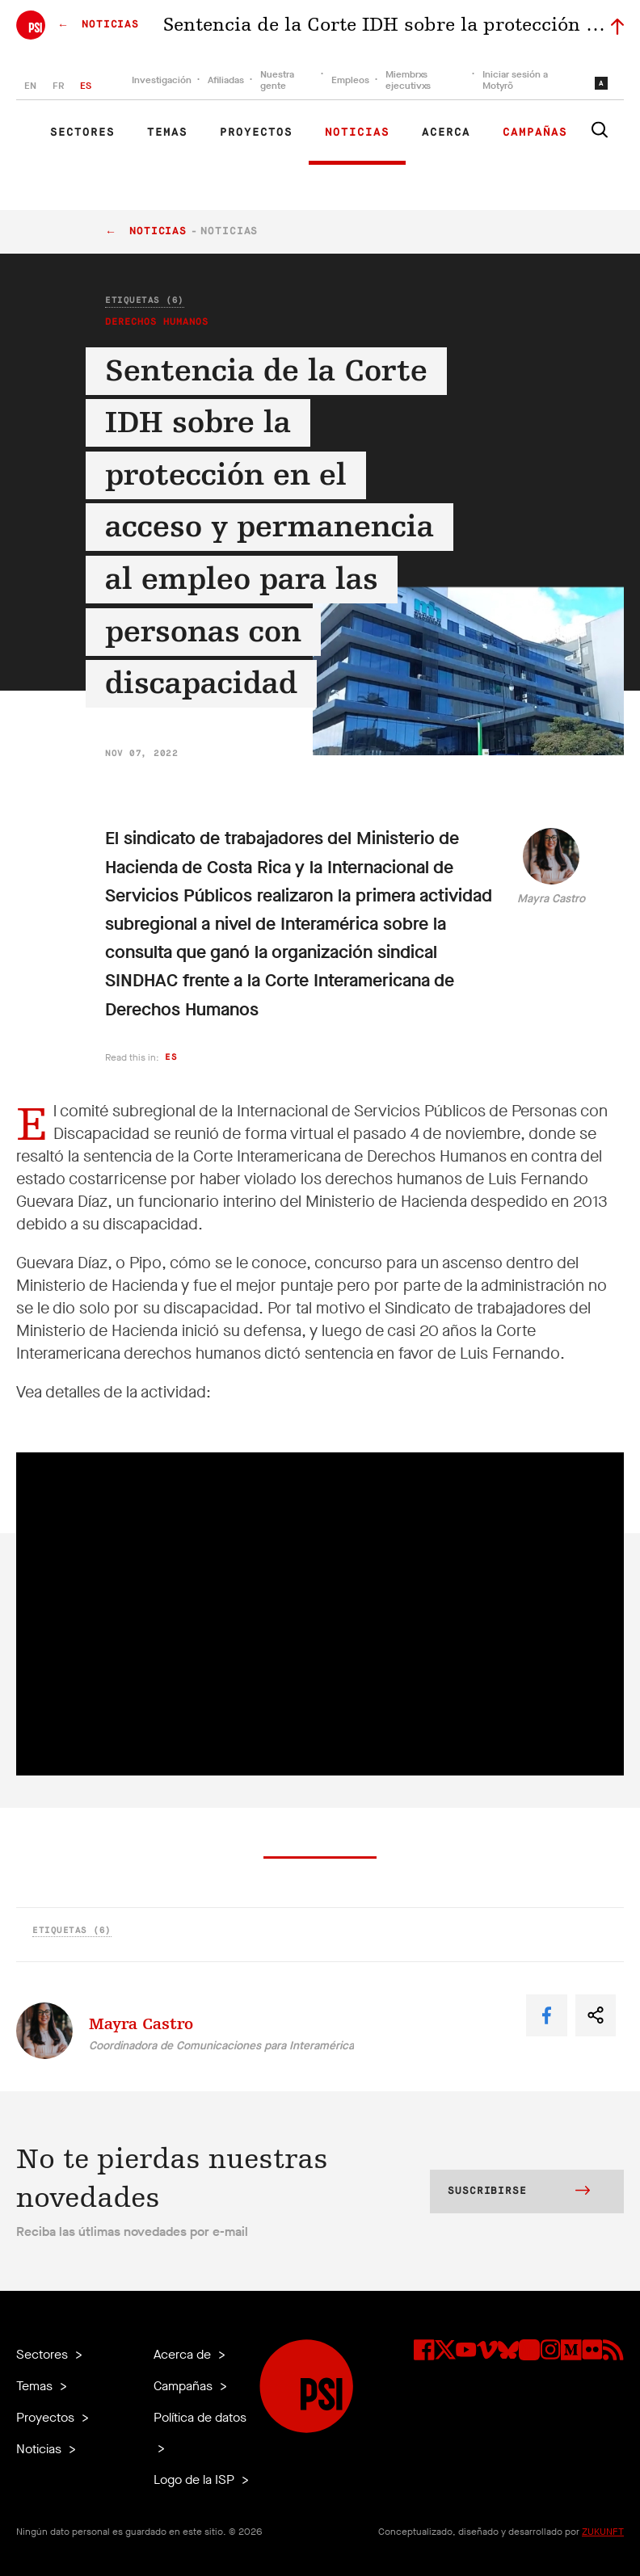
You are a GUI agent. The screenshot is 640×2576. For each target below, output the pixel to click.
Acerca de (184, 2354)
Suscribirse (519, 2192)
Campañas (535, 132)
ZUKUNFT (603, 2531)
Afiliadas (226, 80)
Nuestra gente (277, 80)
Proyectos (256, 132)
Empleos (350, 80)
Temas (167, 132)
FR (58, 85)
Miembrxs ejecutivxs (408, 80)
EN (30, 85)
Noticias (357, 132)
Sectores (82, 132)
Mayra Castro (551, 898)
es (171, 1057)
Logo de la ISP (196, 2479)
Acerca (446, 132)
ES (85, 85)
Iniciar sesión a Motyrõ (515, 80)
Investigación (162, 80)
